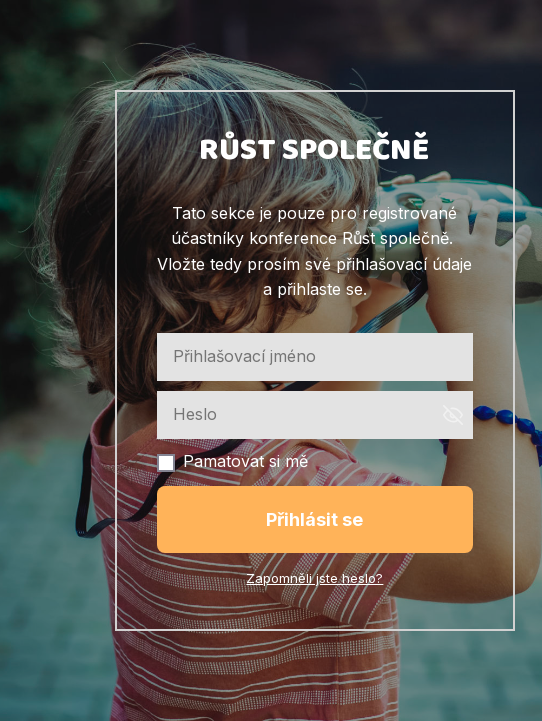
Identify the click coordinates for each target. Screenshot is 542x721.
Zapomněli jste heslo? (314, 578)
